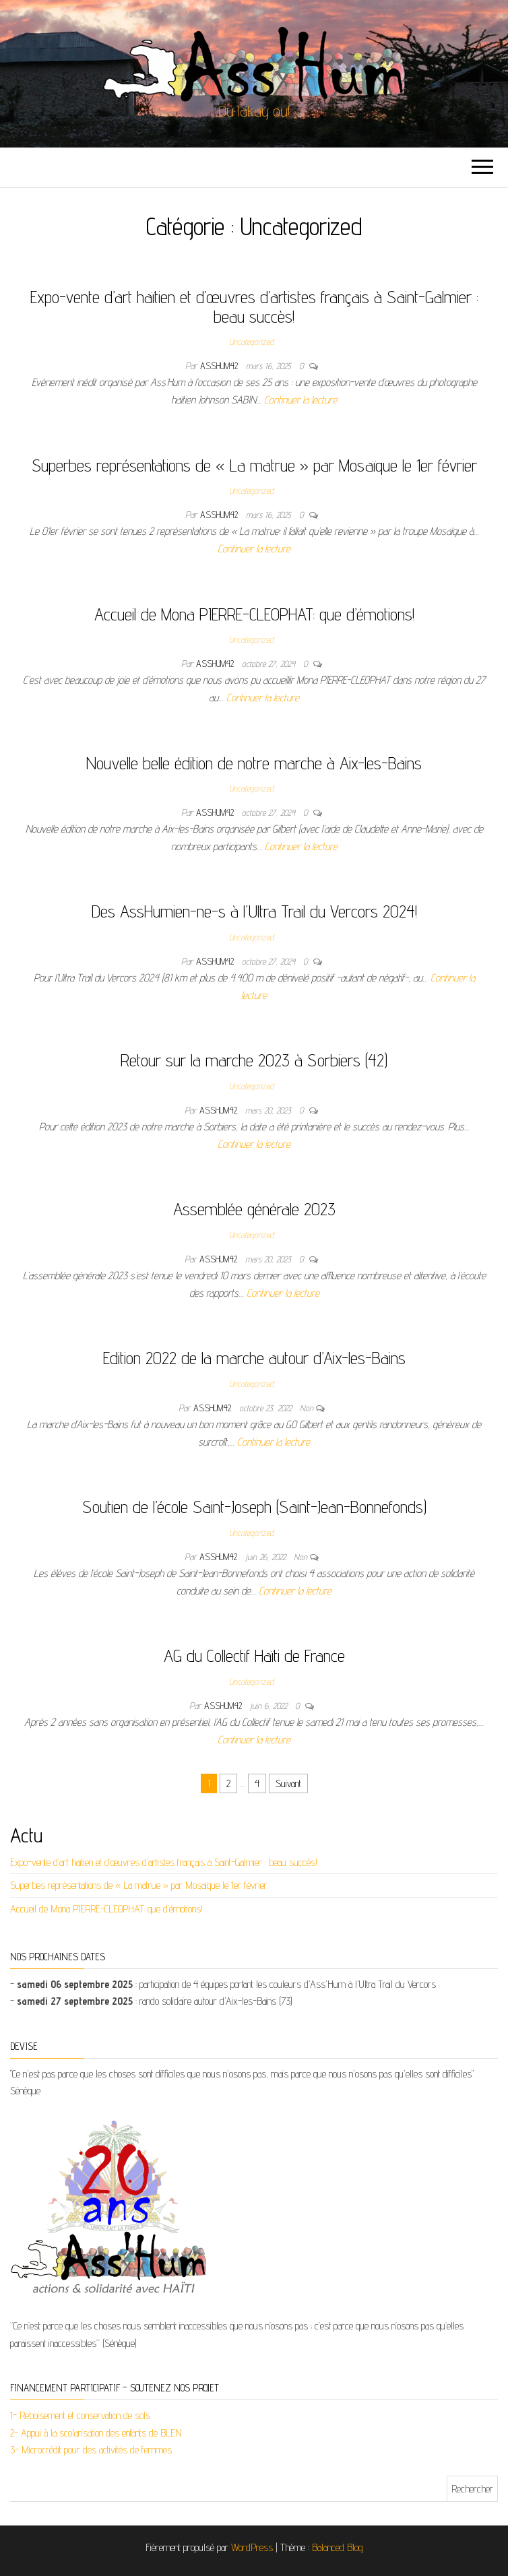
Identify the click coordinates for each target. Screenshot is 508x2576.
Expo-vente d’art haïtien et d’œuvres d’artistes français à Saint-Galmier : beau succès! (254, 306)
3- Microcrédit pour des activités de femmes (91, 2449)
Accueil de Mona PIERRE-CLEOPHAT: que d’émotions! (254, 614)
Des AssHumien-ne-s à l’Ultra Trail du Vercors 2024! (254, 911)
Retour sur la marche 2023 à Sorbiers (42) (254, 1060)
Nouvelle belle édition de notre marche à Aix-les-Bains (254, 762)
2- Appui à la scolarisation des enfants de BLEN (96, 2432)
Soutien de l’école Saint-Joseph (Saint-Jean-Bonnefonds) (254, 1506)
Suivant (288, 1783)
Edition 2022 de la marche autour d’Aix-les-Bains (254, 1357)
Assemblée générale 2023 (254, 1208)
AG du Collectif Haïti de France (254, 1655)
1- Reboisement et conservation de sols (80, 2415)
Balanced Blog (337, 2547)
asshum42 (220, 365)
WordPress (252, 2547)
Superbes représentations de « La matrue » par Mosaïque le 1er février (254, 465)
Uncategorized (251, 341)
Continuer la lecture (300, 399)
